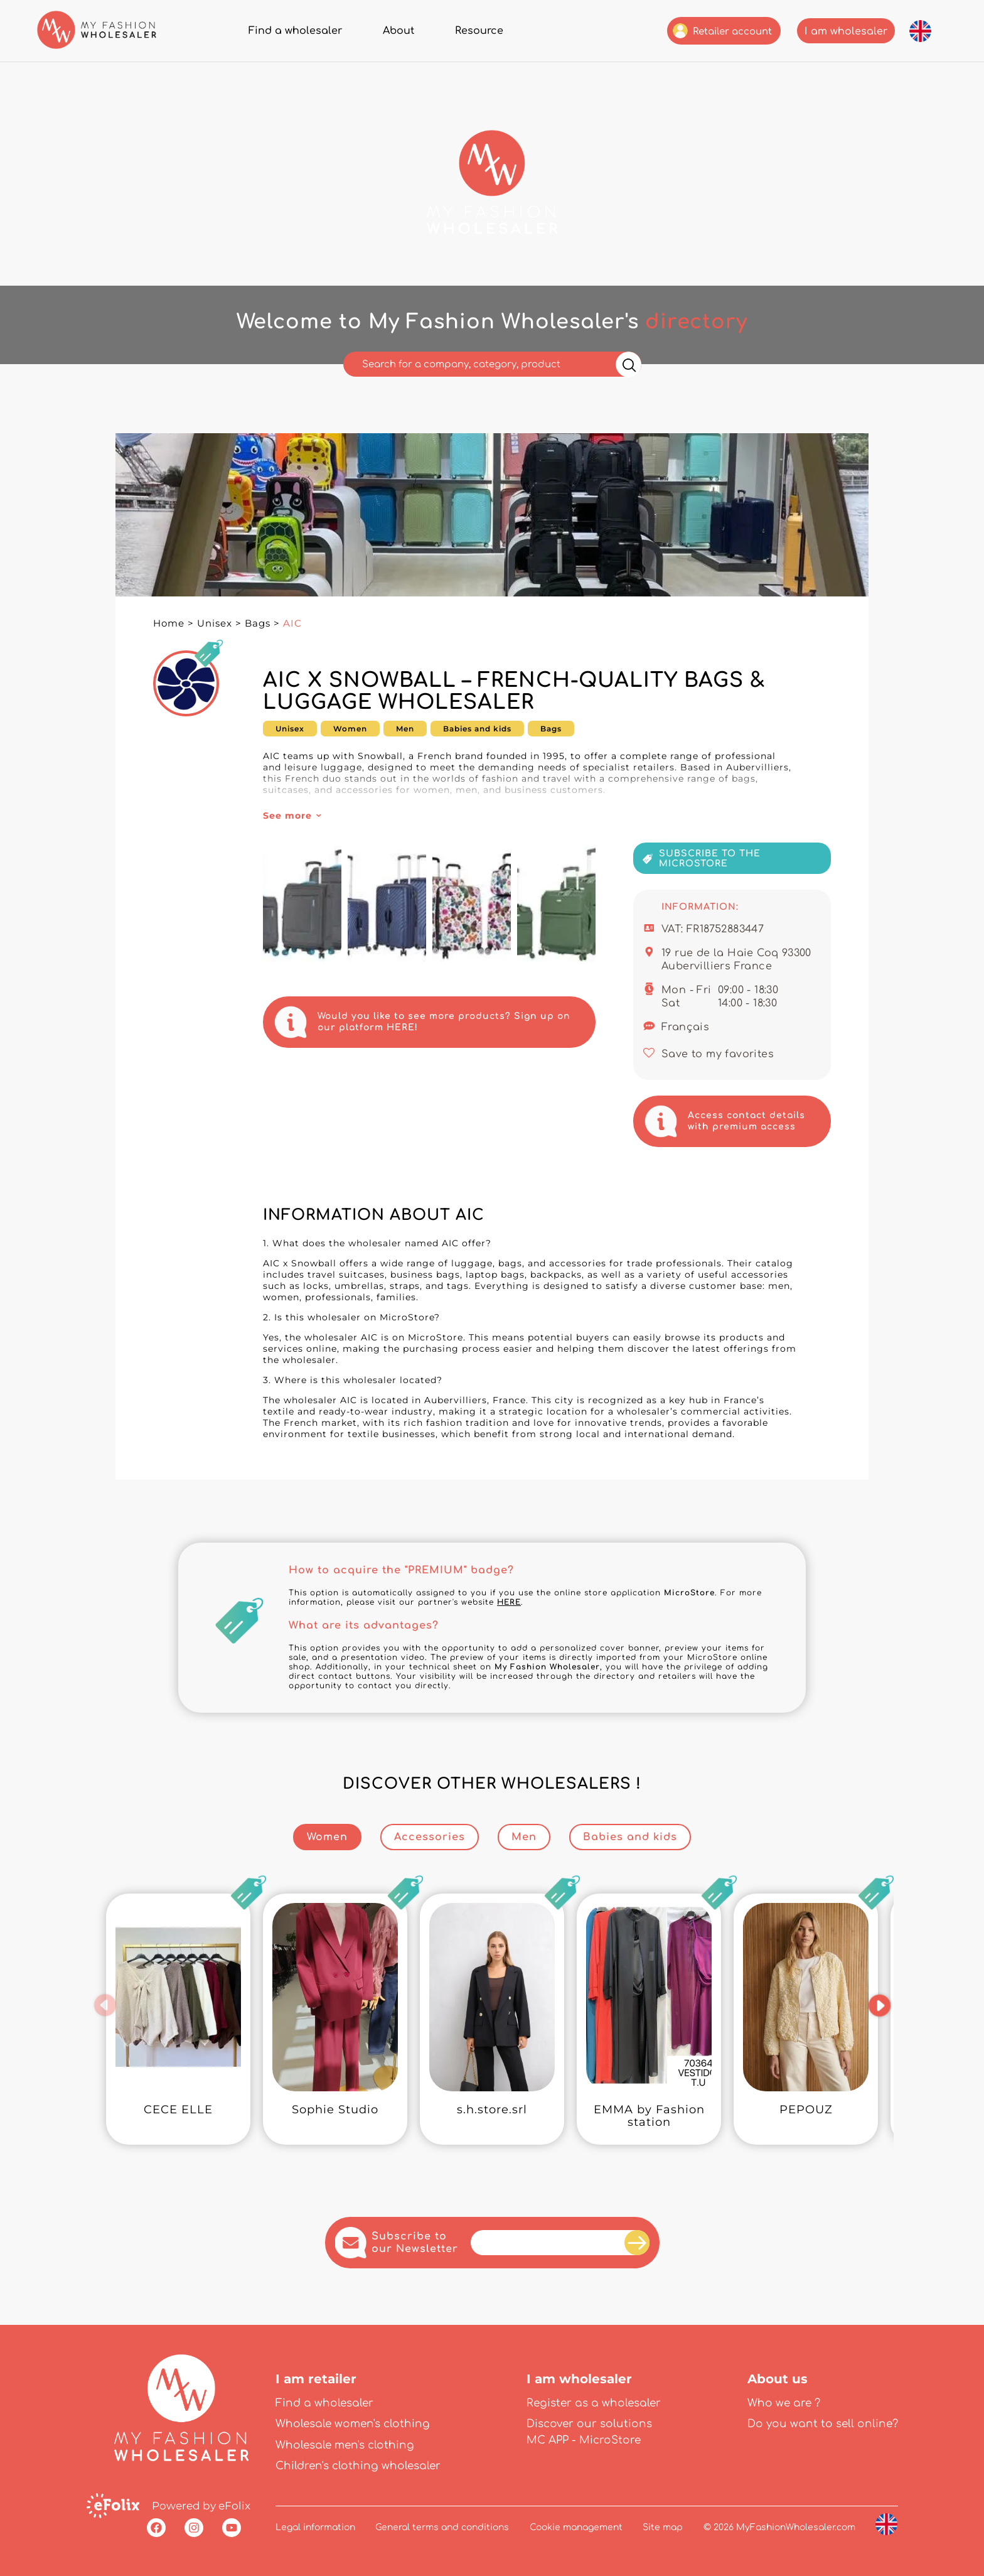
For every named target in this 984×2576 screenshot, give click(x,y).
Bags (257, 623)
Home (168, 623)
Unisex (214, 623)
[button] (105, 2005)
